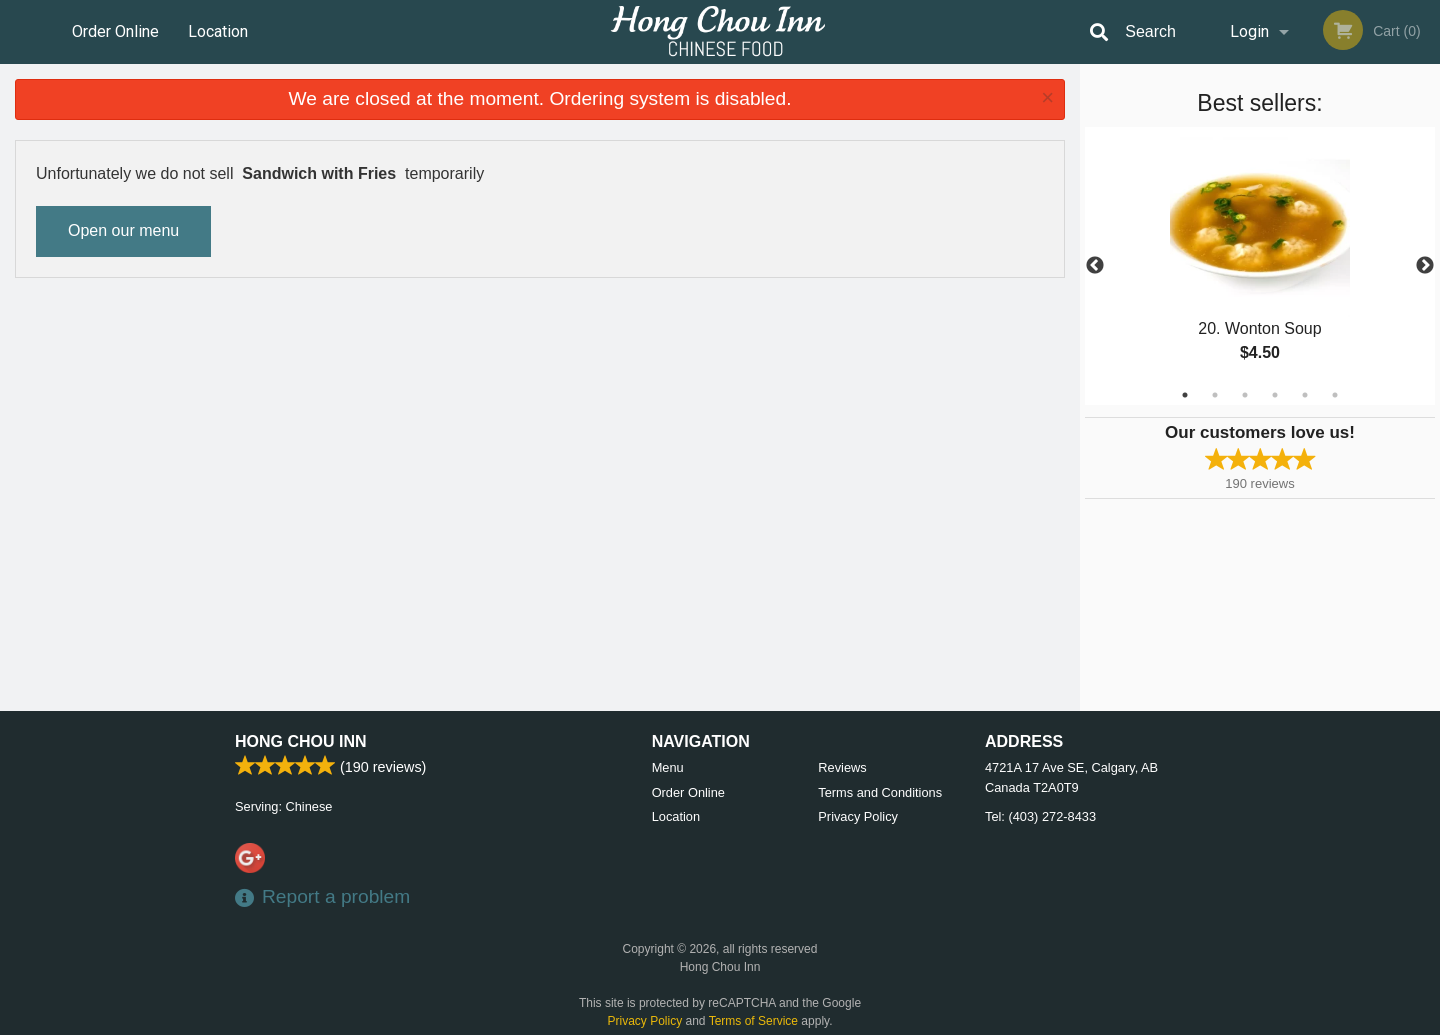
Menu (668, 767)
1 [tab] (1185, 395)
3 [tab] (1245, 395)
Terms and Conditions (880, 792)
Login (1249, 31)
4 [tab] (1275, 395)
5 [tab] (1305, 395)
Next (1425, 266)
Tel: (1040, 816)
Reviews (842, 767)
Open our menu (123, 230)
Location (218, 31)
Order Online (115, 31)
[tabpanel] (1260, 266)
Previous (1095, 266)
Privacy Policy (858, 816)
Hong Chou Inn (301, 741)
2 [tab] (1215, 395)
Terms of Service (753, 1021)
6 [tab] (1335, 395)
